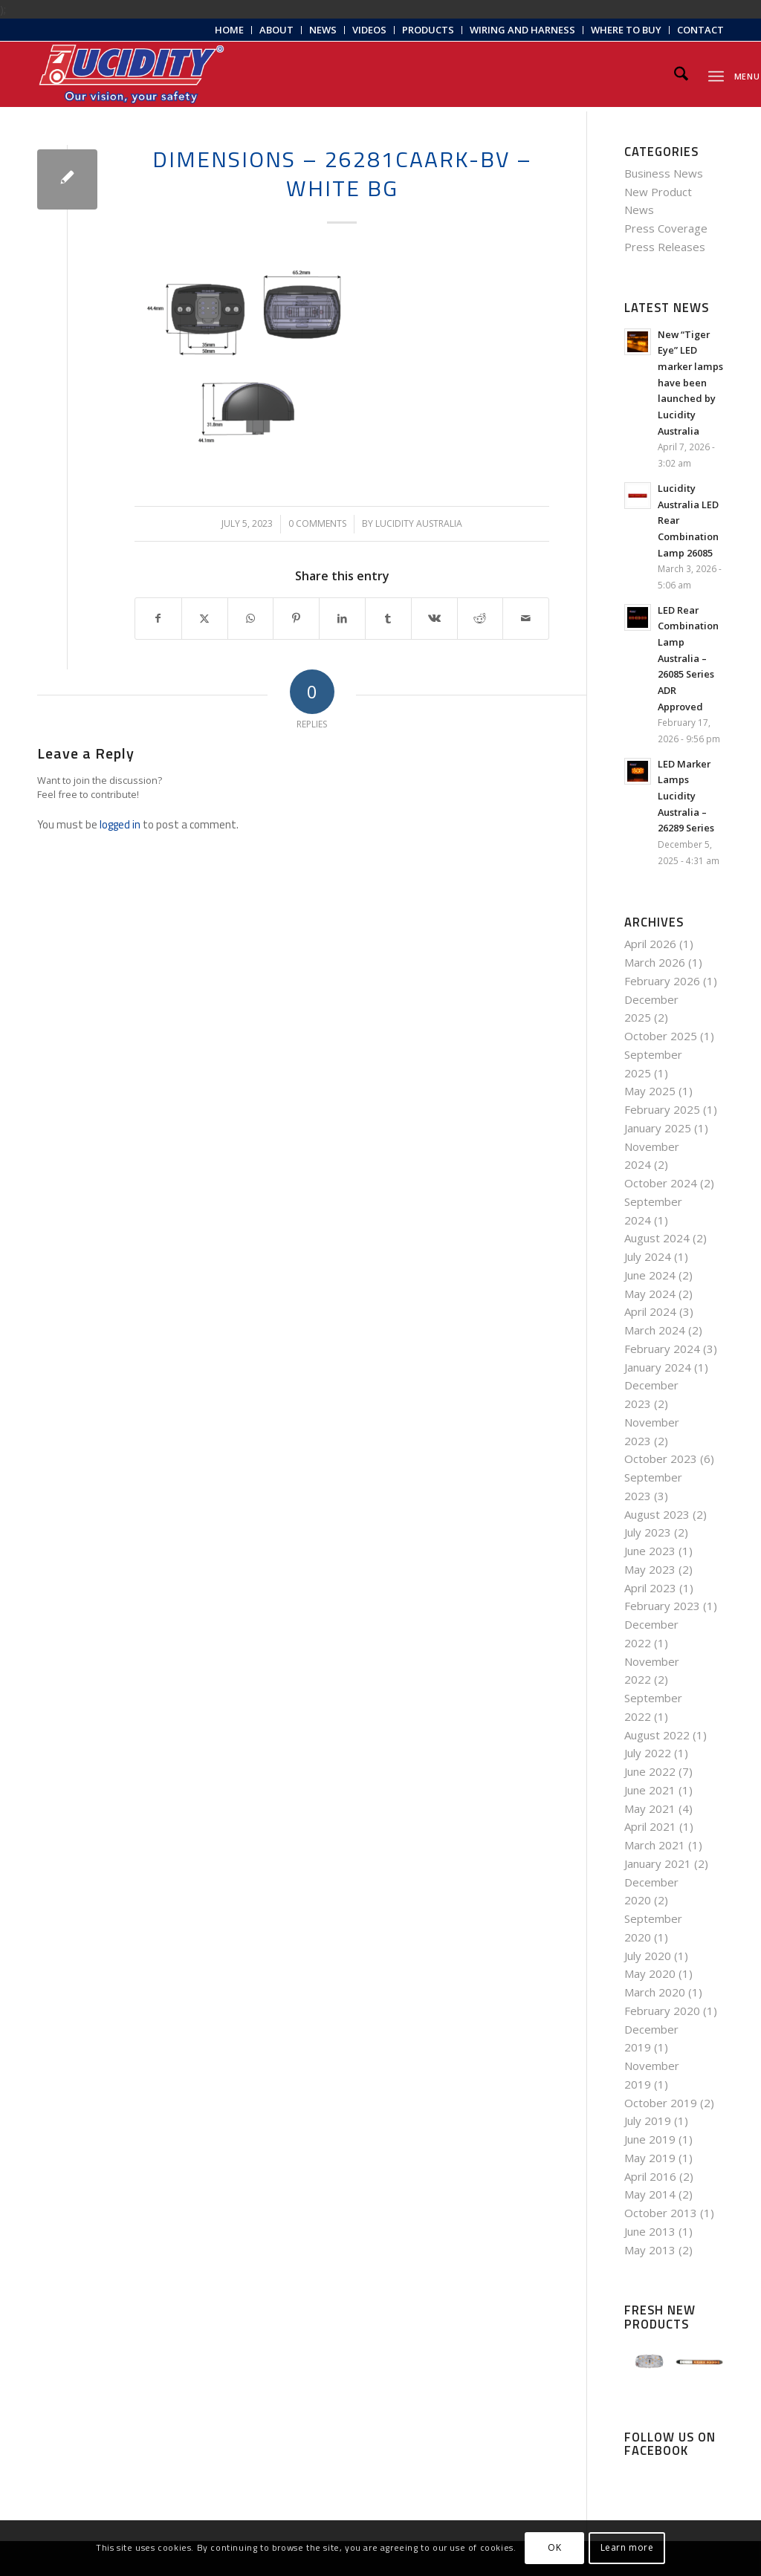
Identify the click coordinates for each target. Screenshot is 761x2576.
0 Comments (317, 523)
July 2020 (647, 1955)
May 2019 (650, 2157)
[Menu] (716, 74)
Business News (663, 173)
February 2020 (662, 2010)
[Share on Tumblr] (388, 618)
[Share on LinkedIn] (342, 618)
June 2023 (650, 1550)
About (276, 29)
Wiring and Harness (522, 29)
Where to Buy (626, 29)
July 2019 (647, 2120)
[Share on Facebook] (158, 618)
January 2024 (657, 1367)
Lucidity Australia (418, 523)
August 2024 (657, 1237)
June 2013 (650, 2231)
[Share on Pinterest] (296, 618)
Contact (700, 29)
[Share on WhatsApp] (250, 618)
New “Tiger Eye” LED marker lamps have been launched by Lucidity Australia (690, 383)
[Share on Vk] (434, 618)
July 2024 (647, 1256)
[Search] (681, 74)
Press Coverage (665, 228)
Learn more (627, 2547)
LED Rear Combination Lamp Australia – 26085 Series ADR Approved (688, 658)
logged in (120, 824)
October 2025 (660, 1035)
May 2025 (650, 1090)
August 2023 (657, 1514)
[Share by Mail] (525, 618)
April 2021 (650, 1826)
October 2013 (660, 2212)
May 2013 (650, 2249)
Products (428, 29)
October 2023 (660, 1458)
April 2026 (650, 943)
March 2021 (654, 1844)
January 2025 (657, 1127)
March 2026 (654, 962)
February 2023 (662, 1605)
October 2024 (660, 1182)
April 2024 (650, 1311)
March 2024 (654, 1330)
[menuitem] (229, 30)
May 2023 (650, 1569)
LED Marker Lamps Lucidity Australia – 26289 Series (686, 796)
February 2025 (662, 1109)
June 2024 (650, 1275)
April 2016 (650, 2176)
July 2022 (647, 1752)
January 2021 (657, 1863)
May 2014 (650, 2194)
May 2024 (650, 1293)
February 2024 (662, 1348)
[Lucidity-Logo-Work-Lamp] (131, 74)
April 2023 (650, 1587)
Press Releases (664, 246)
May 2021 (650, 1808)
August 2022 (657, 1734)
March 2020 (654, 1992)
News (323, 29)
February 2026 (662, 980)
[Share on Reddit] (480, 618)
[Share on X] (204, 618)
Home (229, 29)
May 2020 (650, 1973)
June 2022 (650, 1771)
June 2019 (650, 2139)
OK (554, 2547)
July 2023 (647, 1532)
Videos (369, 29)
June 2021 (650, 1789)
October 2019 (660, 2102)
